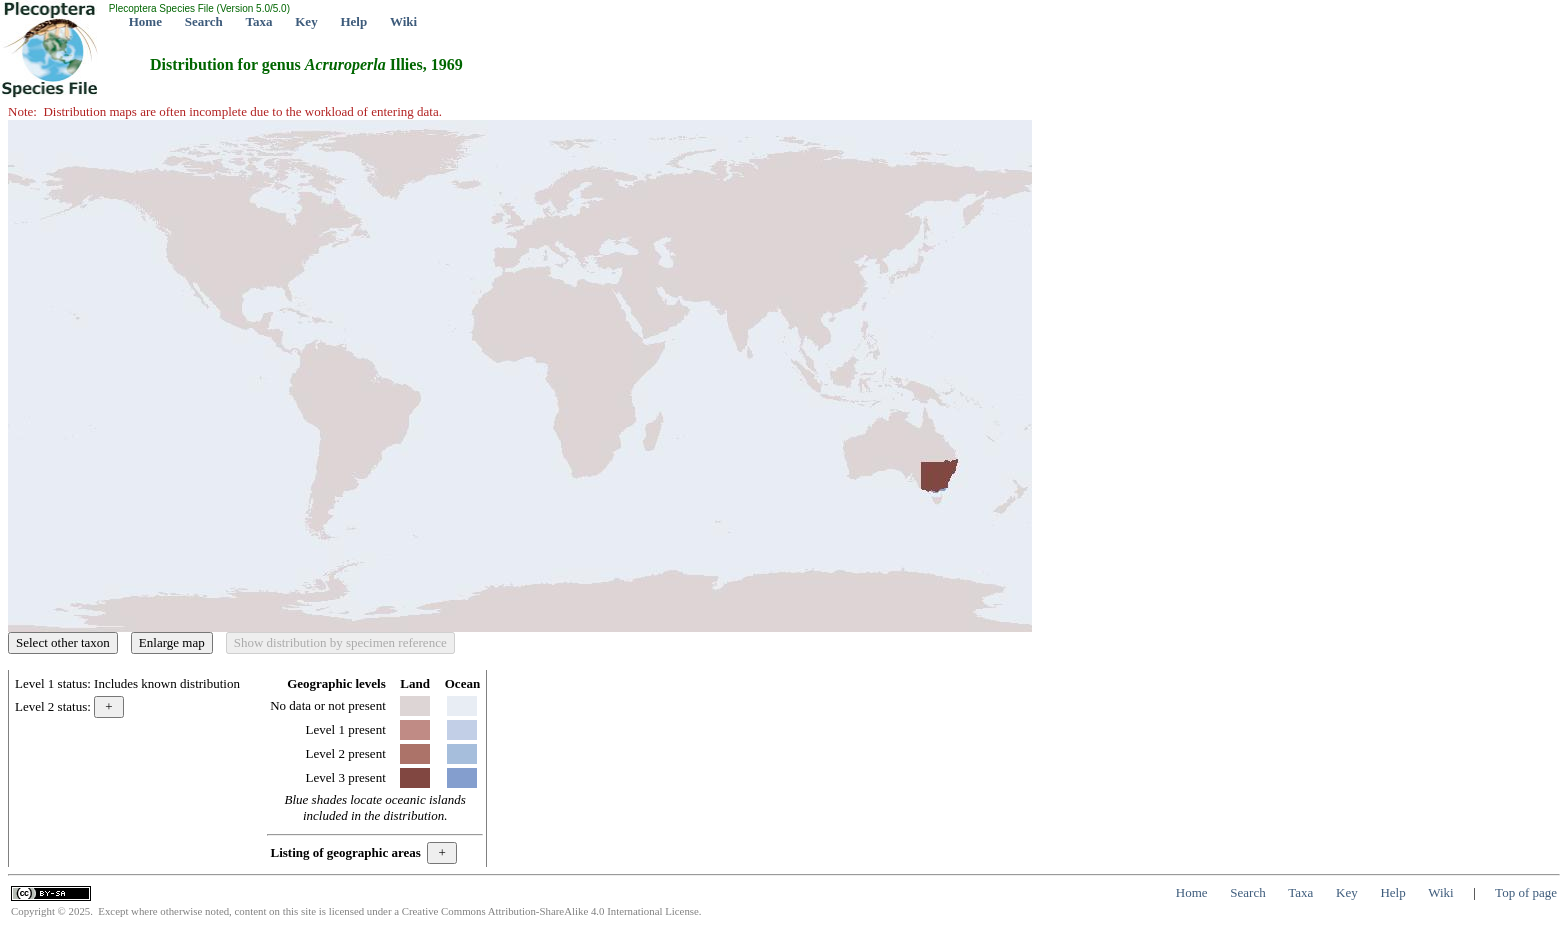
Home (145, 21)
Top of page (1526, 892)
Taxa (259, 21)
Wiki (403, 21)
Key (306, 21)
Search (204, 21)
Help (353, 21)
